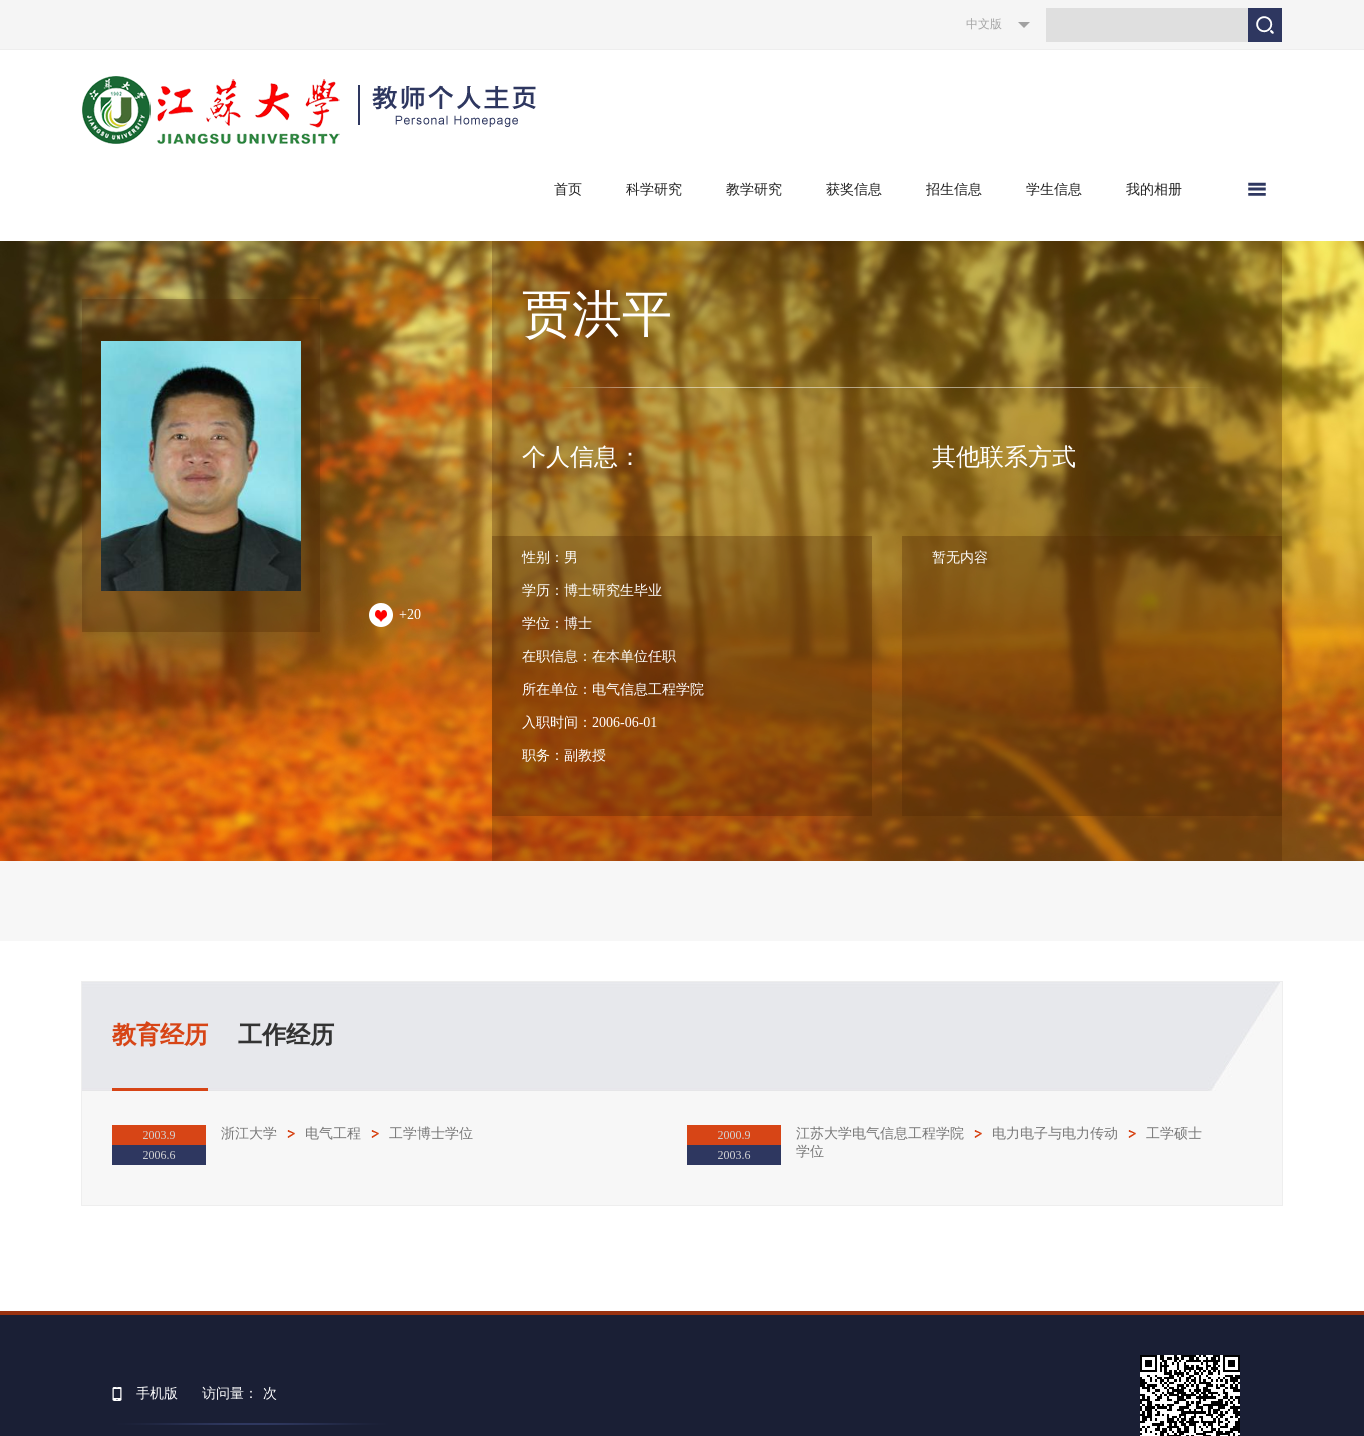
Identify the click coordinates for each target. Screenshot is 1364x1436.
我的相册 (1154, 189)
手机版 (157, 1393)
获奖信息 (854, 189)
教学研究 (754, 189)
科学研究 (654, 189)
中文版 (984, 24)
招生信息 (954, 189)
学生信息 (1054, 189)
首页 (568, 189)
